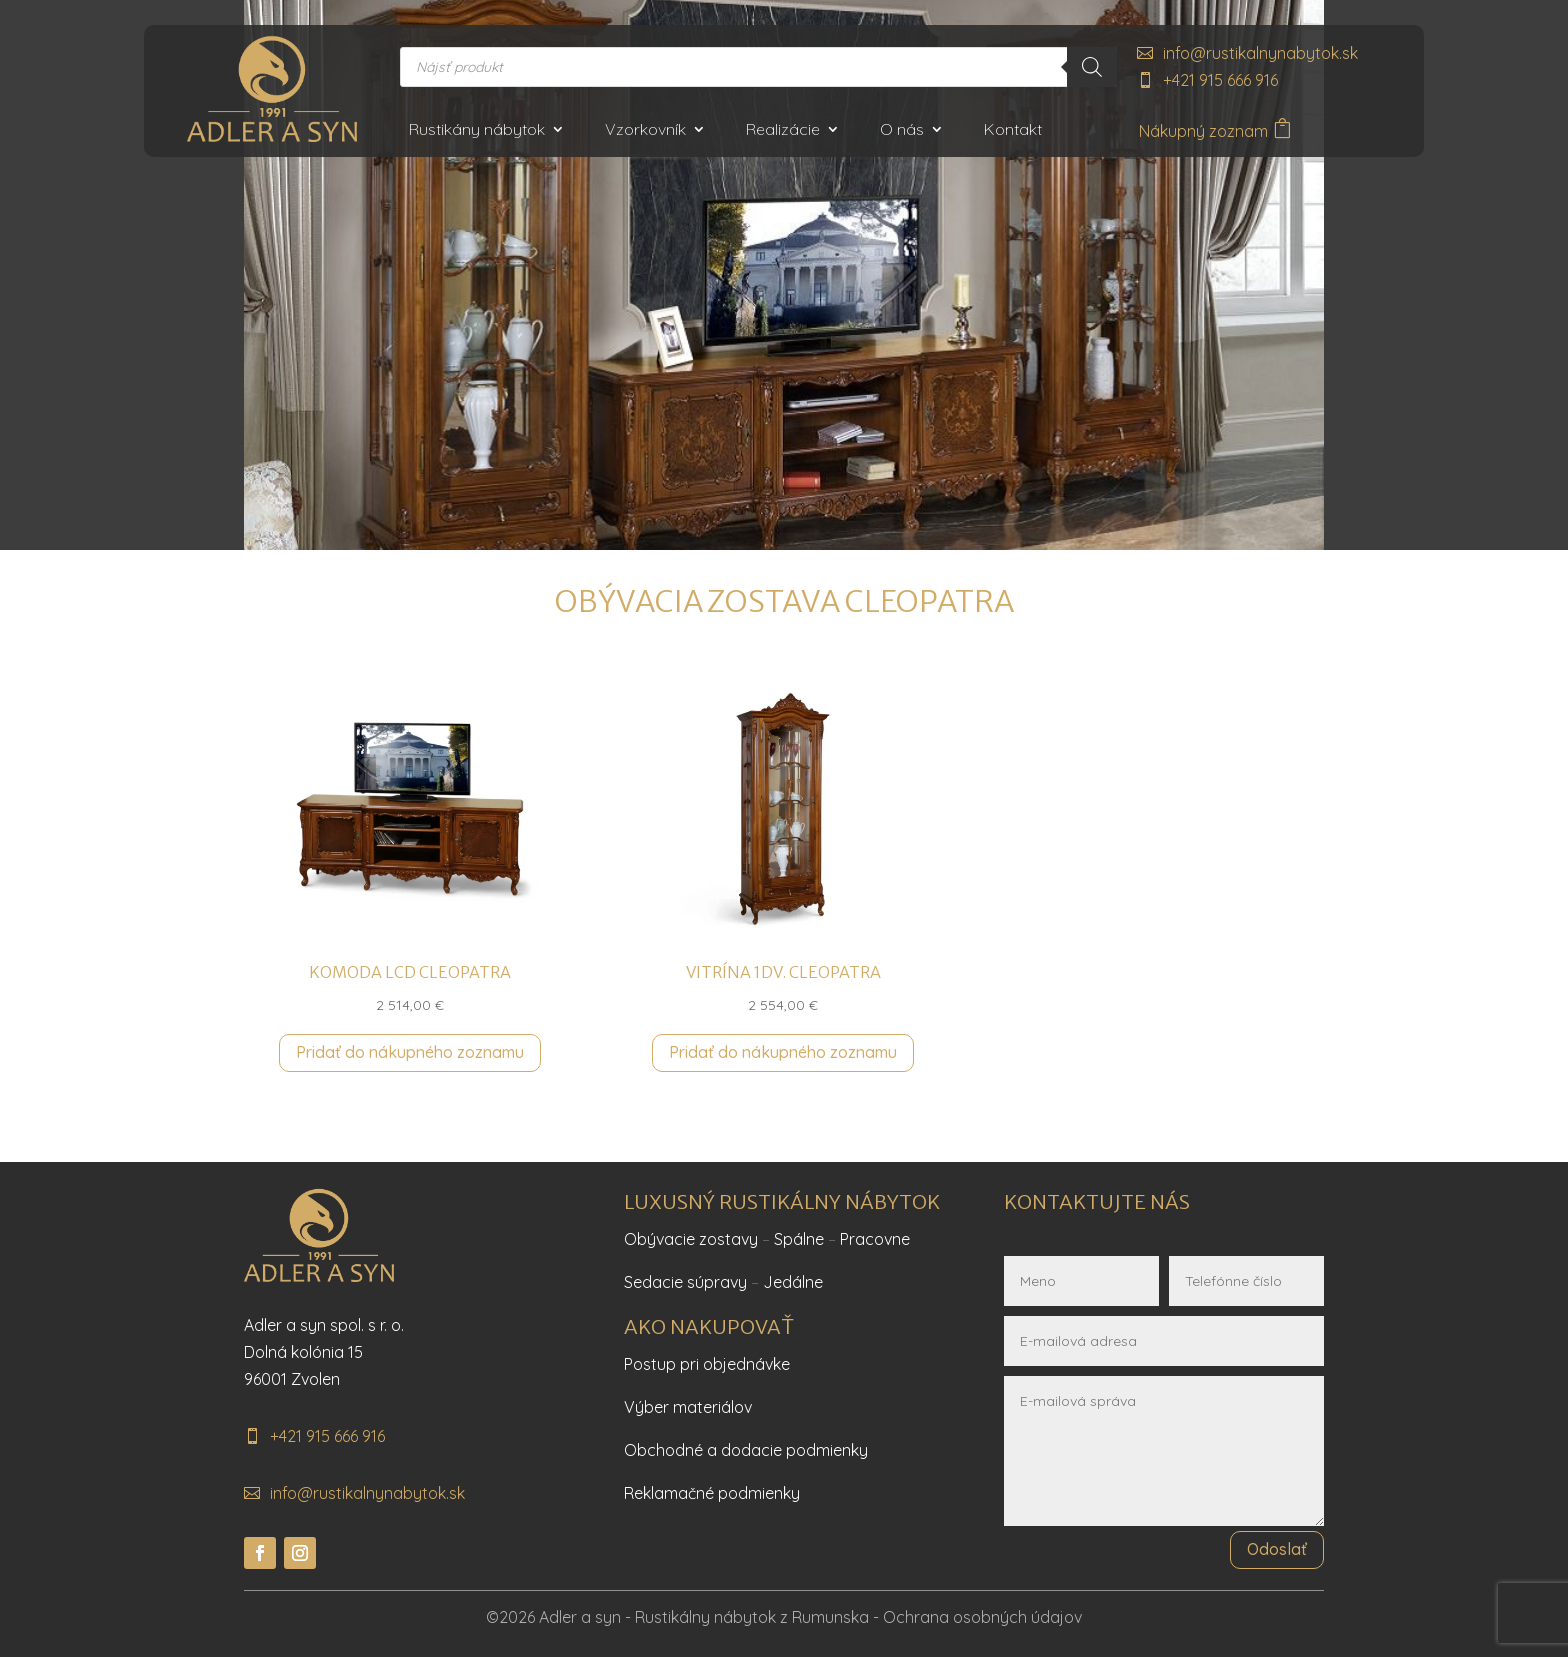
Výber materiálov (688, 1407)
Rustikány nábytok (477, 130)
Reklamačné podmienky (712, 1493)
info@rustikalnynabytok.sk (1260, 53)
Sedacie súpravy (685, 1282)
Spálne (799, 1239)
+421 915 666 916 (1220, 80)
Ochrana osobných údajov (982, 1617)
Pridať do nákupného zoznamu (410, 1052)
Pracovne (875, 1239)
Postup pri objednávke (707, 1364)
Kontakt (1013, 130)
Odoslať (1277, 1549)
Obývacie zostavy (691, 1239)
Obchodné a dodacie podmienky (746, 1450)
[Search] (1092, 67)
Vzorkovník (645, 130)
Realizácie (783, 130)
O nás (902, 130)
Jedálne (793, 1282)
